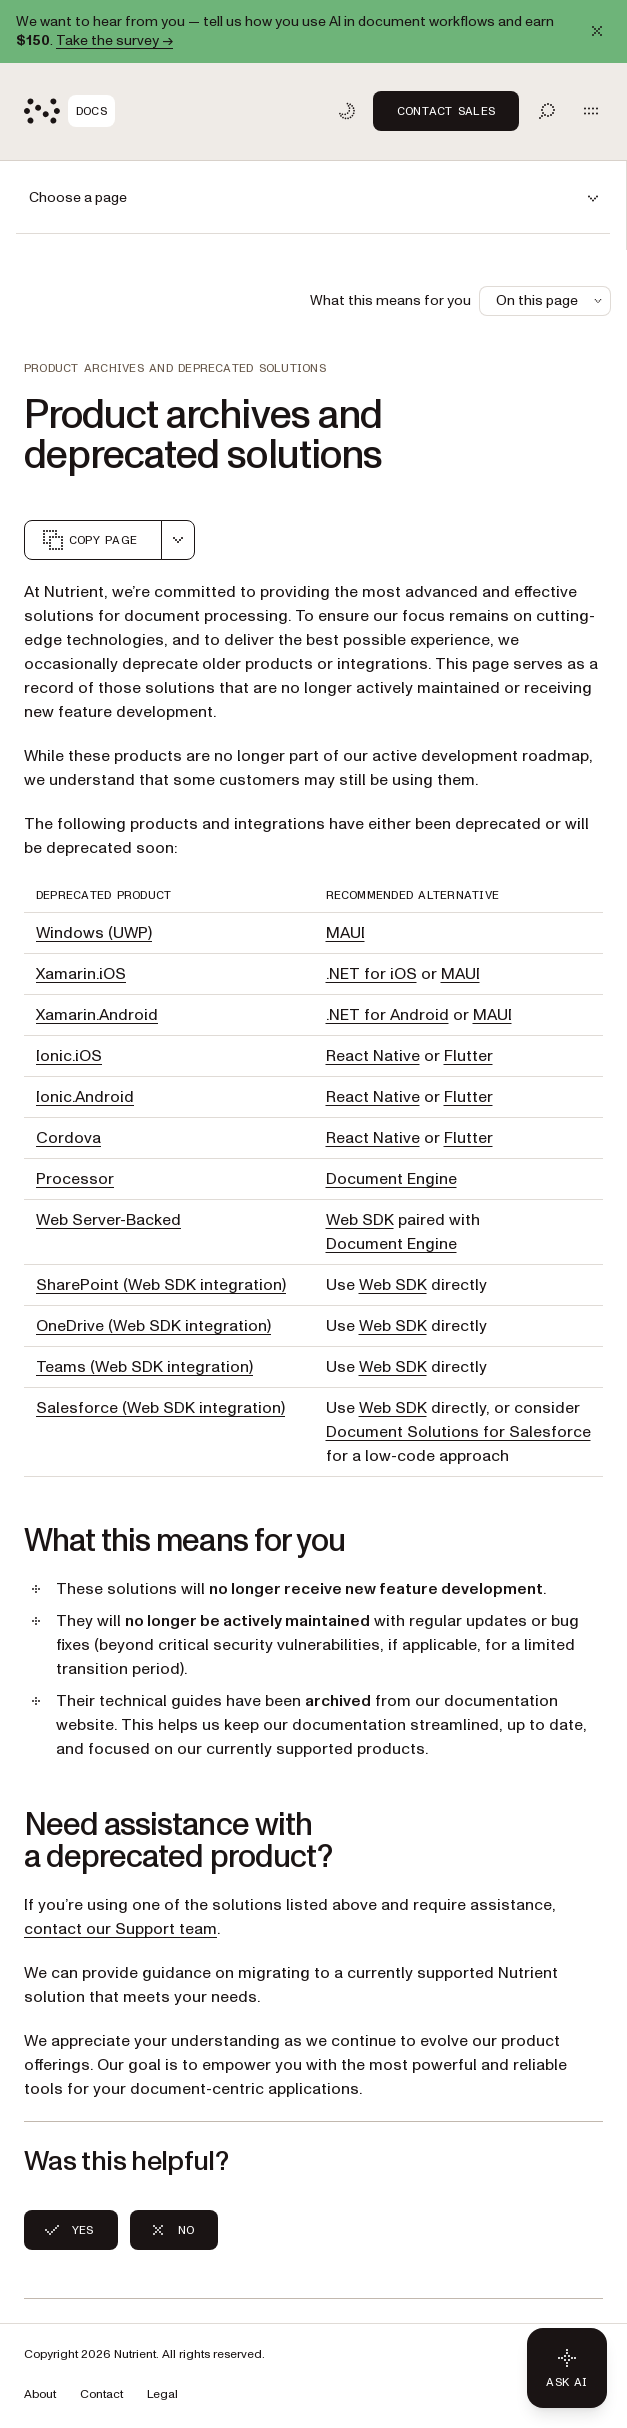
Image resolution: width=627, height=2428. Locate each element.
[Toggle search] (547, 111)
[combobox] (178, 540)
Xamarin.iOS (81, 974)
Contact (101, 2394)
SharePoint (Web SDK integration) (161, 1285)
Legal (162, 2394)
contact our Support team (120, 1929)
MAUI (345, 933)
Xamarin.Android (97, 1015)
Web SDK (360, 1220)
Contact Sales (446, 111)
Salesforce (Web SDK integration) (160, 1408)
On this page (551, 300)
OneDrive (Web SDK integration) (153, 1326)
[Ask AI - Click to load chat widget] (567, 2368)
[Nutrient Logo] (69, 111)
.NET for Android (387, 1015)
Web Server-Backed (108, 1220)
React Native (373, 1056)
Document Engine (391, 1179)
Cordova (68, 1138)
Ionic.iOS (69, 1056)
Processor (75, 1179)
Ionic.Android (85, 1097)
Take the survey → (114, 40)
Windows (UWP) (94, 933)
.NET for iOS (371, 974)
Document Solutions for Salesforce (458, 1432)
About (40, 2394)
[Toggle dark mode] (347, 111)
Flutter (468, 1056)
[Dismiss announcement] (597, 31)
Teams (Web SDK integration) (144, 1367)
